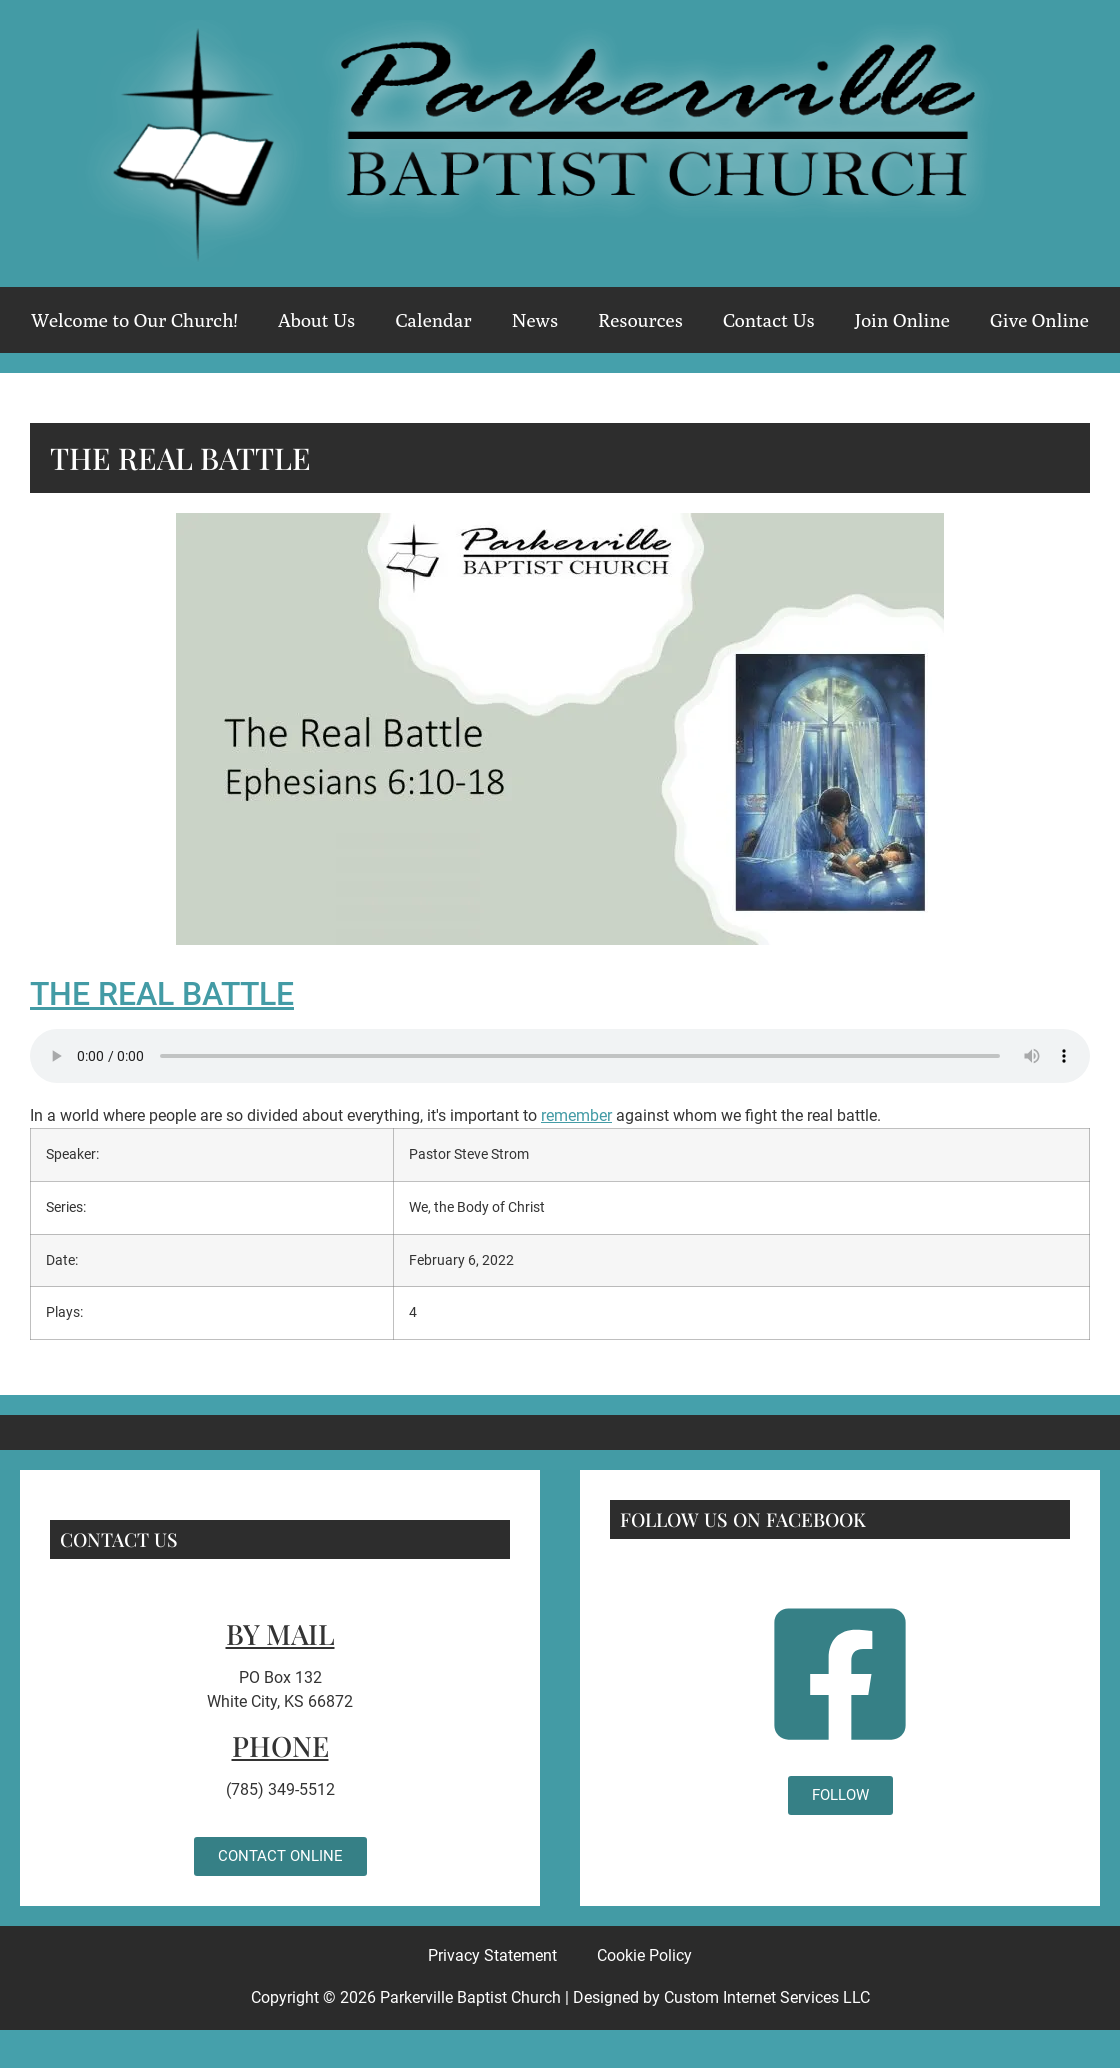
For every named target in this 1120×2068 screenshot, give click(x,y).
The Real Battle (162, 994)
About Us (317, 320)
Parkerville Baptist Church (470, 1997)
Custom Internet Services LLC (767, 1997)
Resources (640, 320)
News (535, 320)
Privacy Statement (492, 1955)
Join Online (902, 320)
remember (576, 1115)
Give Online (1039, 320)
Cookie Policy (644, 1955)
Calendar (433, 320)
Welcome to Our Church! (134, 320)
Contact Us (769, 320)
